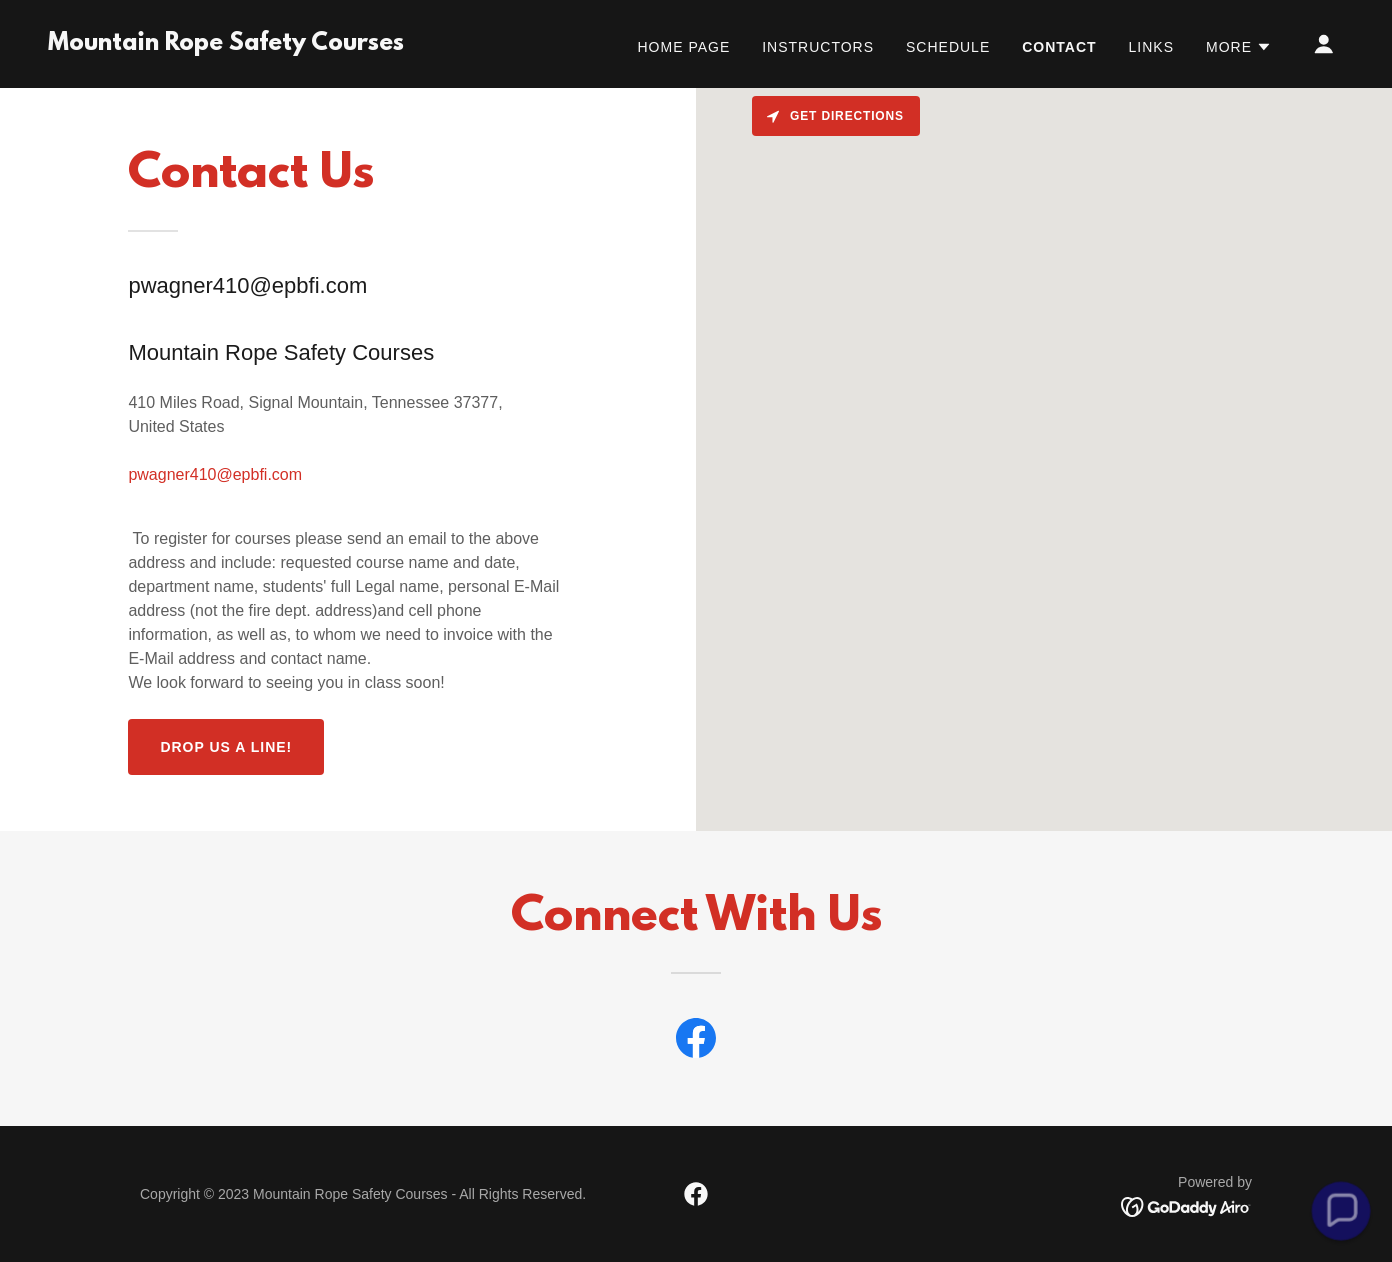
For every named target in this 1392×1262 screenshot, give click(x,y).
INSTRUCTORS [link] (818, 47)
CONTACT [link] (1059, 47)
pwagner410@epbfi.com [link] (215, 474)
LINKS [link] (1151, 47)
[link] (226, 44)
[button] (1239, 47)
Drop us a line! (226, 747)
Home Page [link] (684, 47)
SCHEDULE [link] (948, 47)
